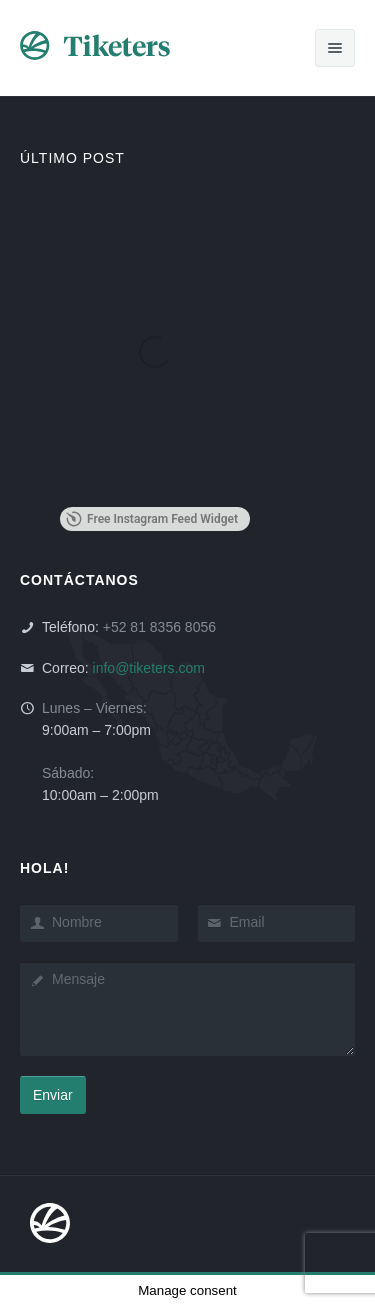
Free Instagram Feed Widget (152, 519)
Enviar (53, 1095)
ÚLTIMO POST (72, 158)
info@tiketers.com (149, 668)
